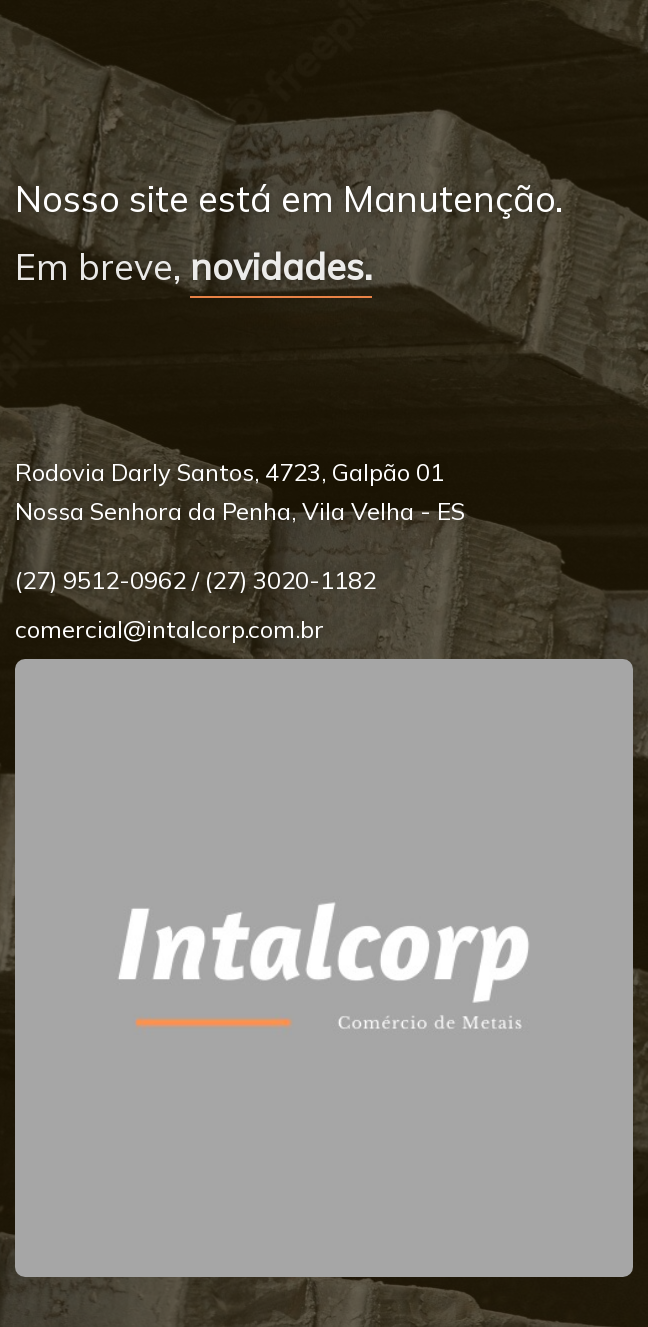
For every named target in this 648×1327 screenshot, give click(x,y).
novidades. (281, 266)
